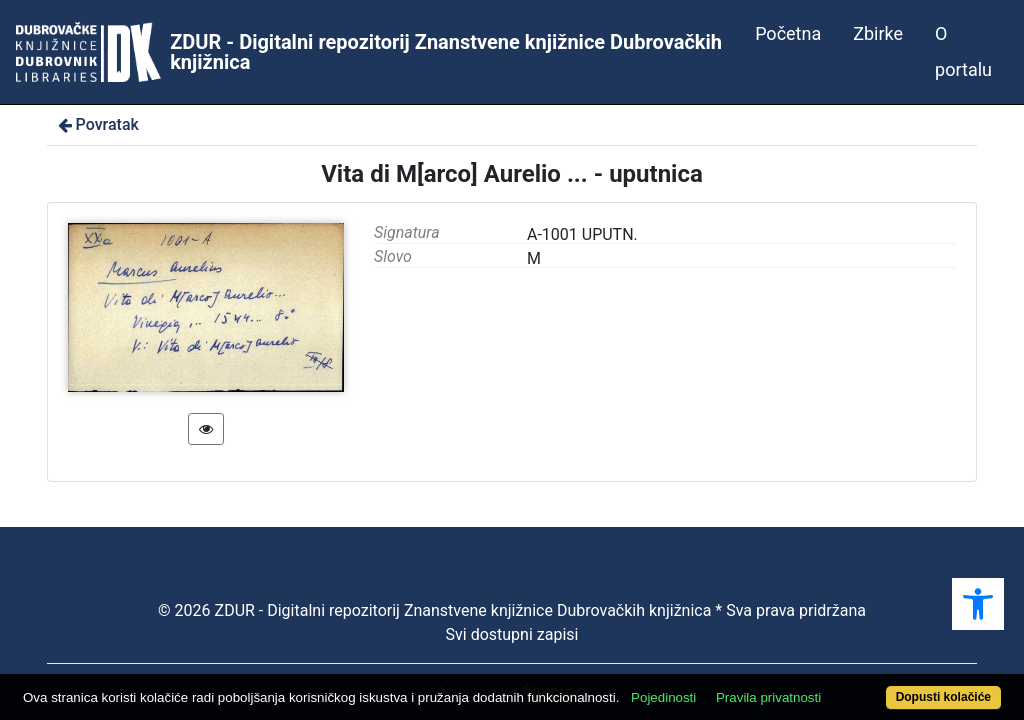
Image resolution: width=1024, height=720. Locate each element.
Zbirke (878, 33)
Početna (788, 33)
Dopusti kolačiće (887, 686)
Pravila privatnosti (819, 662)
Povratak (97, 124)
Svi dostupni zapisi (512, 634)
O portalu (963, 51)
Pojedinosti (714, 662)
